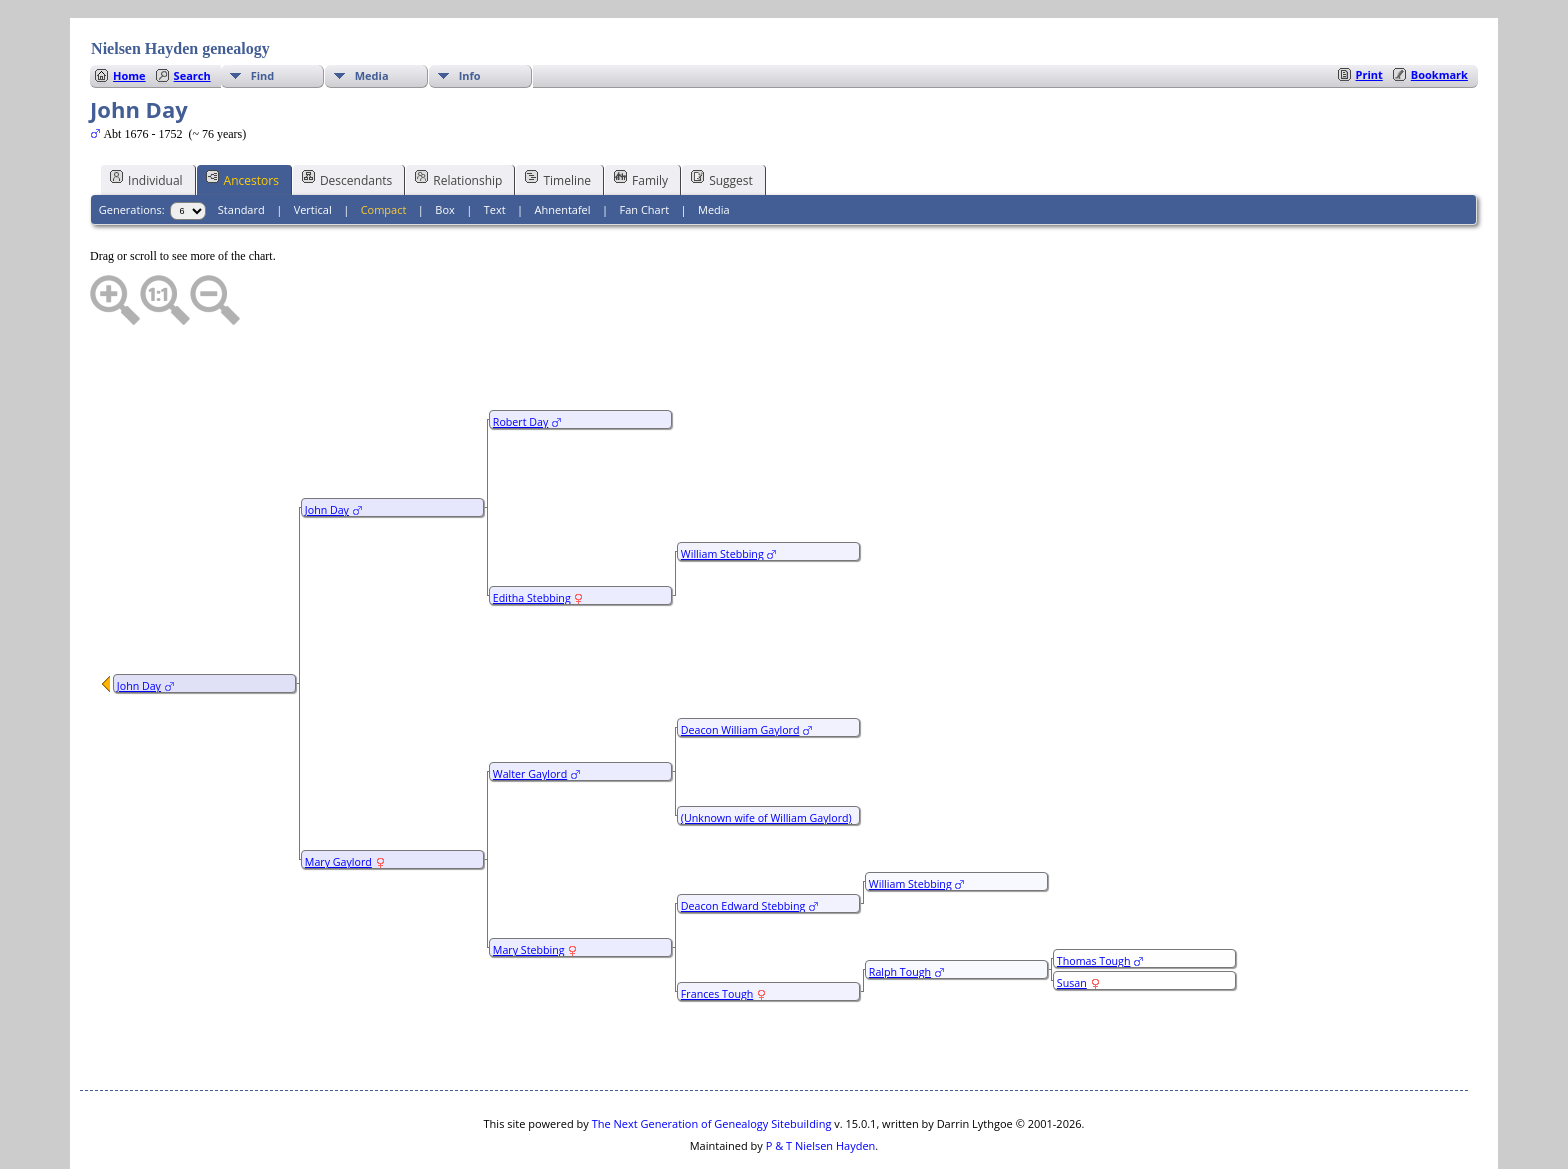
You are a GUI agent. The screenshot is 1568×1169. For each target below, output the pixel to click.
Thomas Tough (1094, 901)
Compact (384, 149)
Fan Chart (644, 149)
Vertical (313, 149)
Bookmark (1439, 14)
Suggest (722, 119)
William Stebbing (722, 494)
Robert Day (520, 362)
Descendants (347, 119)
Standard (241, 149)
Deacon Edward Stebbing (743, 846)
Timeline (558, 119)
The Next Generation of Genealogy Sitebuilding (712, 1063)
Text (495, 149)
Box (444, 149)
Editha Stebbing (532, 538)
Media (372, 15)
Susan (1072, 923)
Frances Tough (717, 934)
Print (1369, 14)
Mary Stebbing (529, 890)
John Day (139, 626)
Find (263, 15)
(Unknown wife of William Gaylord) (766, 758)
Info (470, 15)
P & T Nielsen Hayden (821, 1085)
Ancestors (242, 119)
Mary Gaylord (338, 802)
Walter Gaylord (530, 714)
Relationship (458, 119)
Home (129, 15)
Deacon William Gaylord (740, 670)
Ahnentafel (563, 149)
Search (192, 15)
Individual (146, 119)
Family (641, 119)
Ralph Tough (900, 912)
